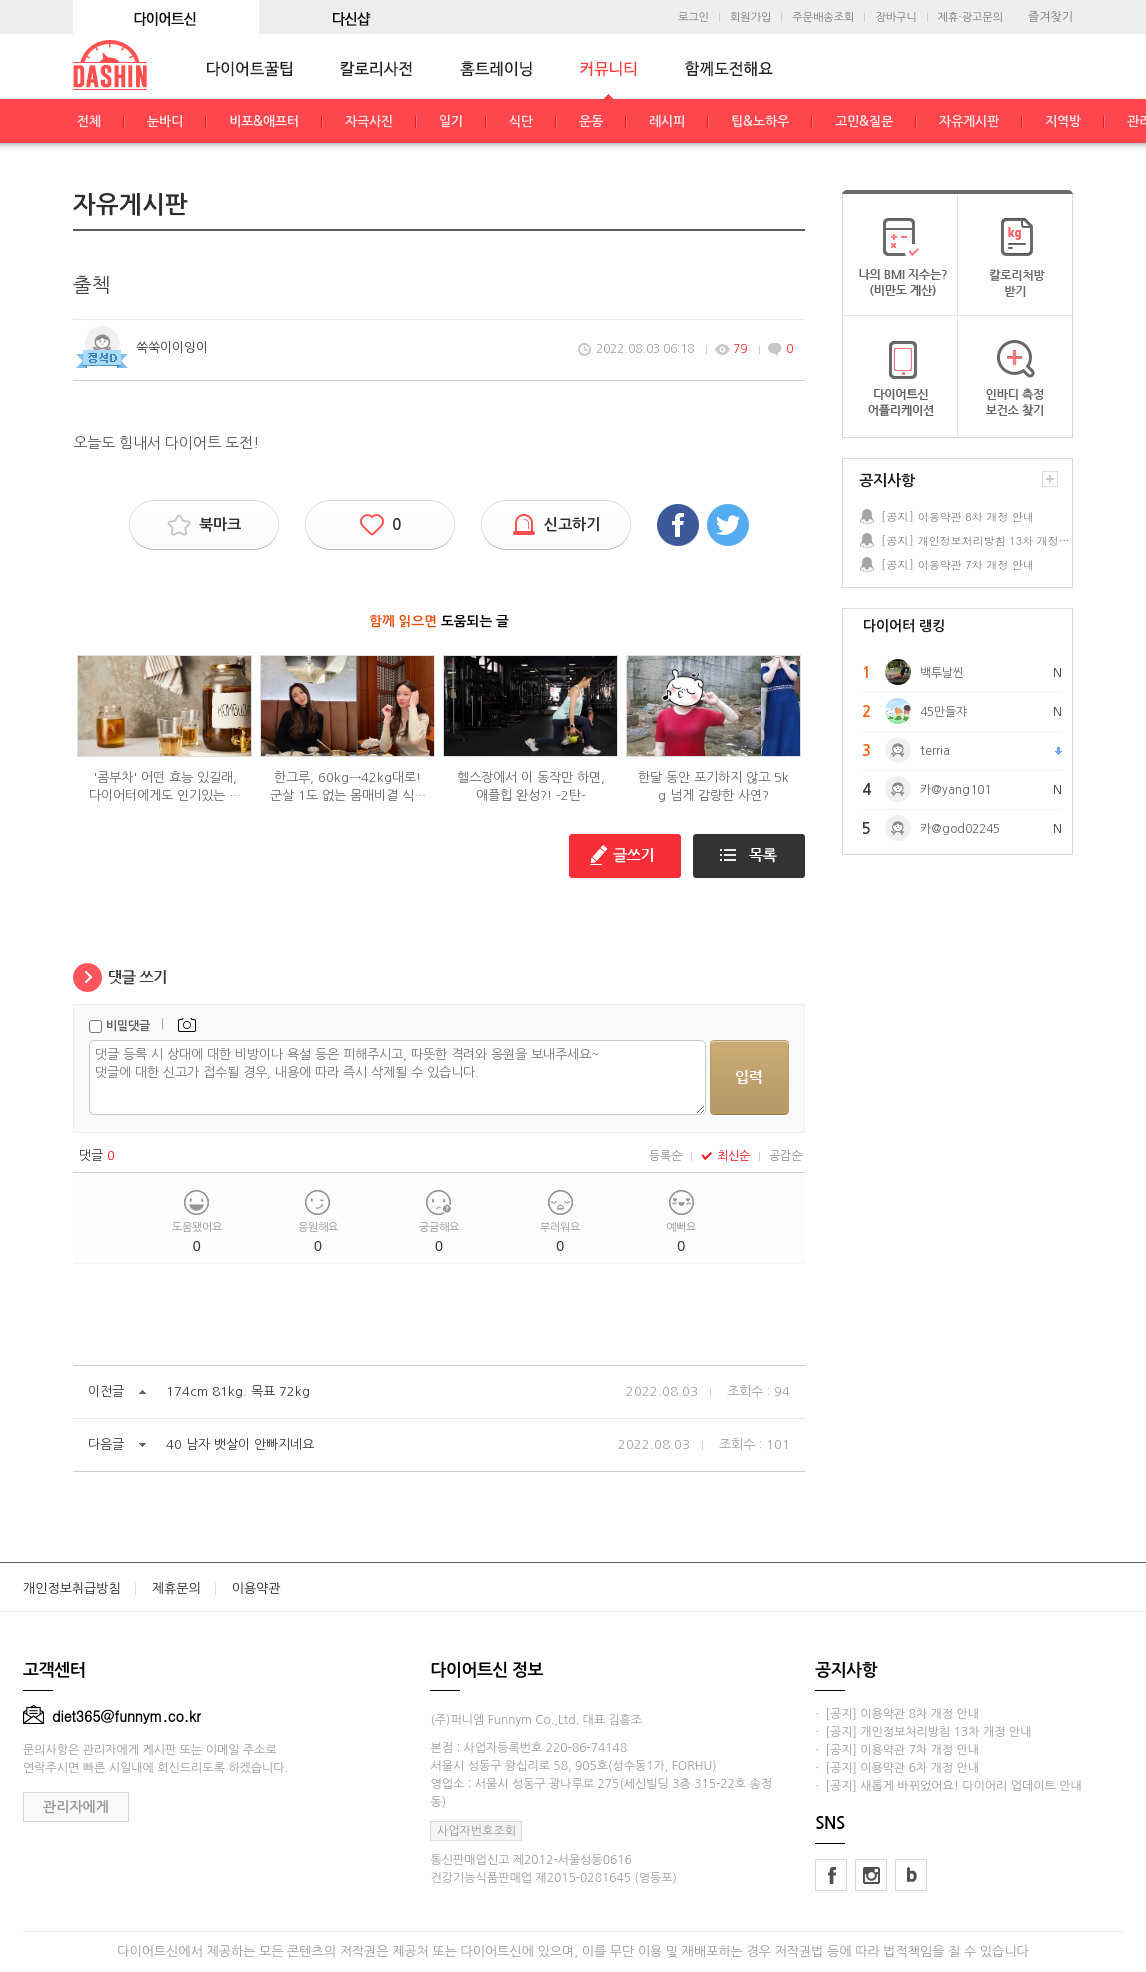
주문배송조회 (823, 17)
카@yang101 (955, 790)
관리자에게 (76, 1807)
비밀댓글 (128, 1026)
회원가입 (750, 17)
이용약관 (256, 1588)
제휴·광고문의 (970, 17)
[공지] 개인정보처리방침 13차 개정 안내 (976, 540)
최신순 (725, 1156)
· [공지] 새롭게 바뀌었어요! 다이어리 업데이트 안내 (948, 1786)
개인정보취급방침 (72, 1588)
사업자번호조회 (476, 1831)
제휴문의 (176, 1588)
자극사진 (369, 121)
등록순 (665, 1156)
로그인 (693, 17)
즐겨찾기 (1050, 17)
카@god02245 (960, 829)
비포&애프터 (264, 121)
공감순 (785, 1156)
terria (935, 751)
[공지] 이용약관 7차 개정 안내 (957, 564)
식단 (521, 121)
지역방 (1063, 121)
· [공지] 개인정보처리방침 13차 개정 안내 (923, 1732)
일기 (451, 121)
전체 (89, 121)
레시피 (667, 121)
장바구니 (895, 17)
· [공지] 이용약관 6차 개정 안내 (897, 1768)
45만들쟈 (943, 712)
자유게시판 (969, 121)
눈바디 (165, 121)
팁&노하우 (760, 121)
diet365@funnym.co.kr (112, 1716)
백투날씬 (942, 673)
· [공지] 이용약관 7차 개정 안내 (897, 1750)
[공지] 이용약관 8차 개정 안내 (957, 516)
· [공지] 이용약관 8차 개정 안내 (897, 1714)
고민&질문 (864, 121)
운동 (591, 121)
